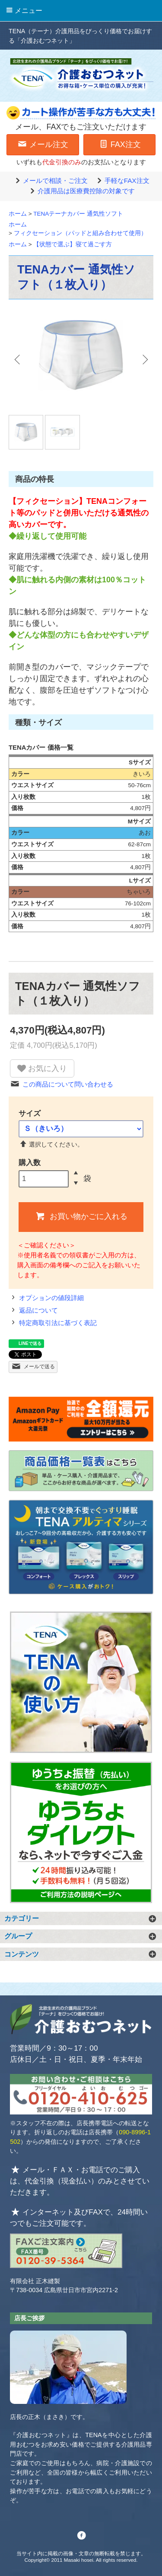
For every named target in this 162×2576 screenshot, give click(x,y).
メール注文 (42, 143)
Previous (18, 359)
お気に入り (42, 1068)
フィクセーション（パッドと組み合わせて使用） (80, 233)
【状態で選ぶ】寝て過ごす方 (72, 244)
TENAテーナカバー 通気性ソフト (78, 213)
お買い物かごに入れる (81, 1216)
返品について (33, 1310)
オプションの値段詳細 (46, 1297)
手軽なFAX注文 (121, 180)
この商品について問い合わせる (61, 1084)
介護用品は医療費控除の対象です (81, 191)
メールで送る (33, 1366)
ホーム (18, 213)
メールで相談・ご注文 (50, 180)
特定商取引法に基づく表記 (53, 1322)
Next (143, 359)
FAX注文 (119, 143)
